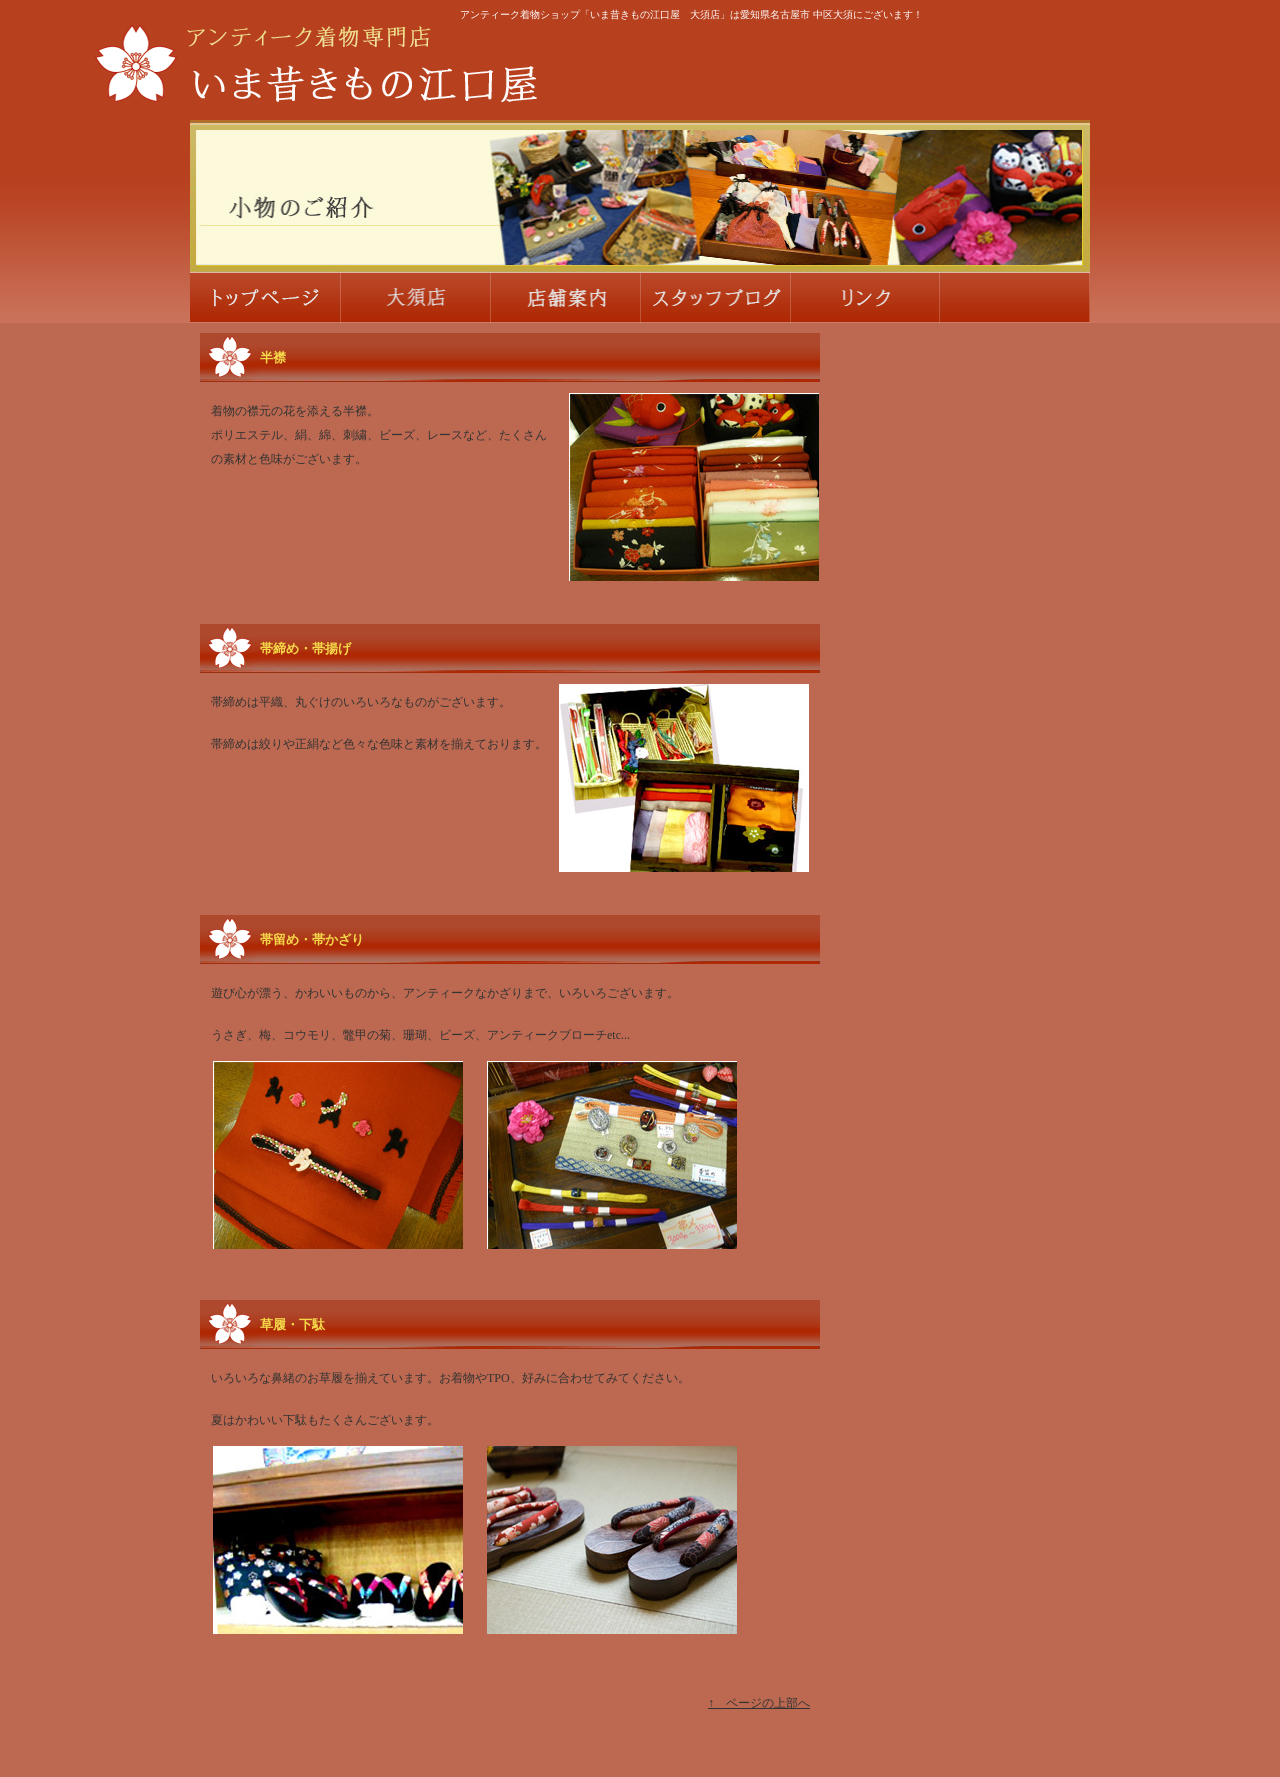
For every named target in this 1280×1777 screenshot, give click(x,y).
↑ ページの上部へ (759, 1703)
